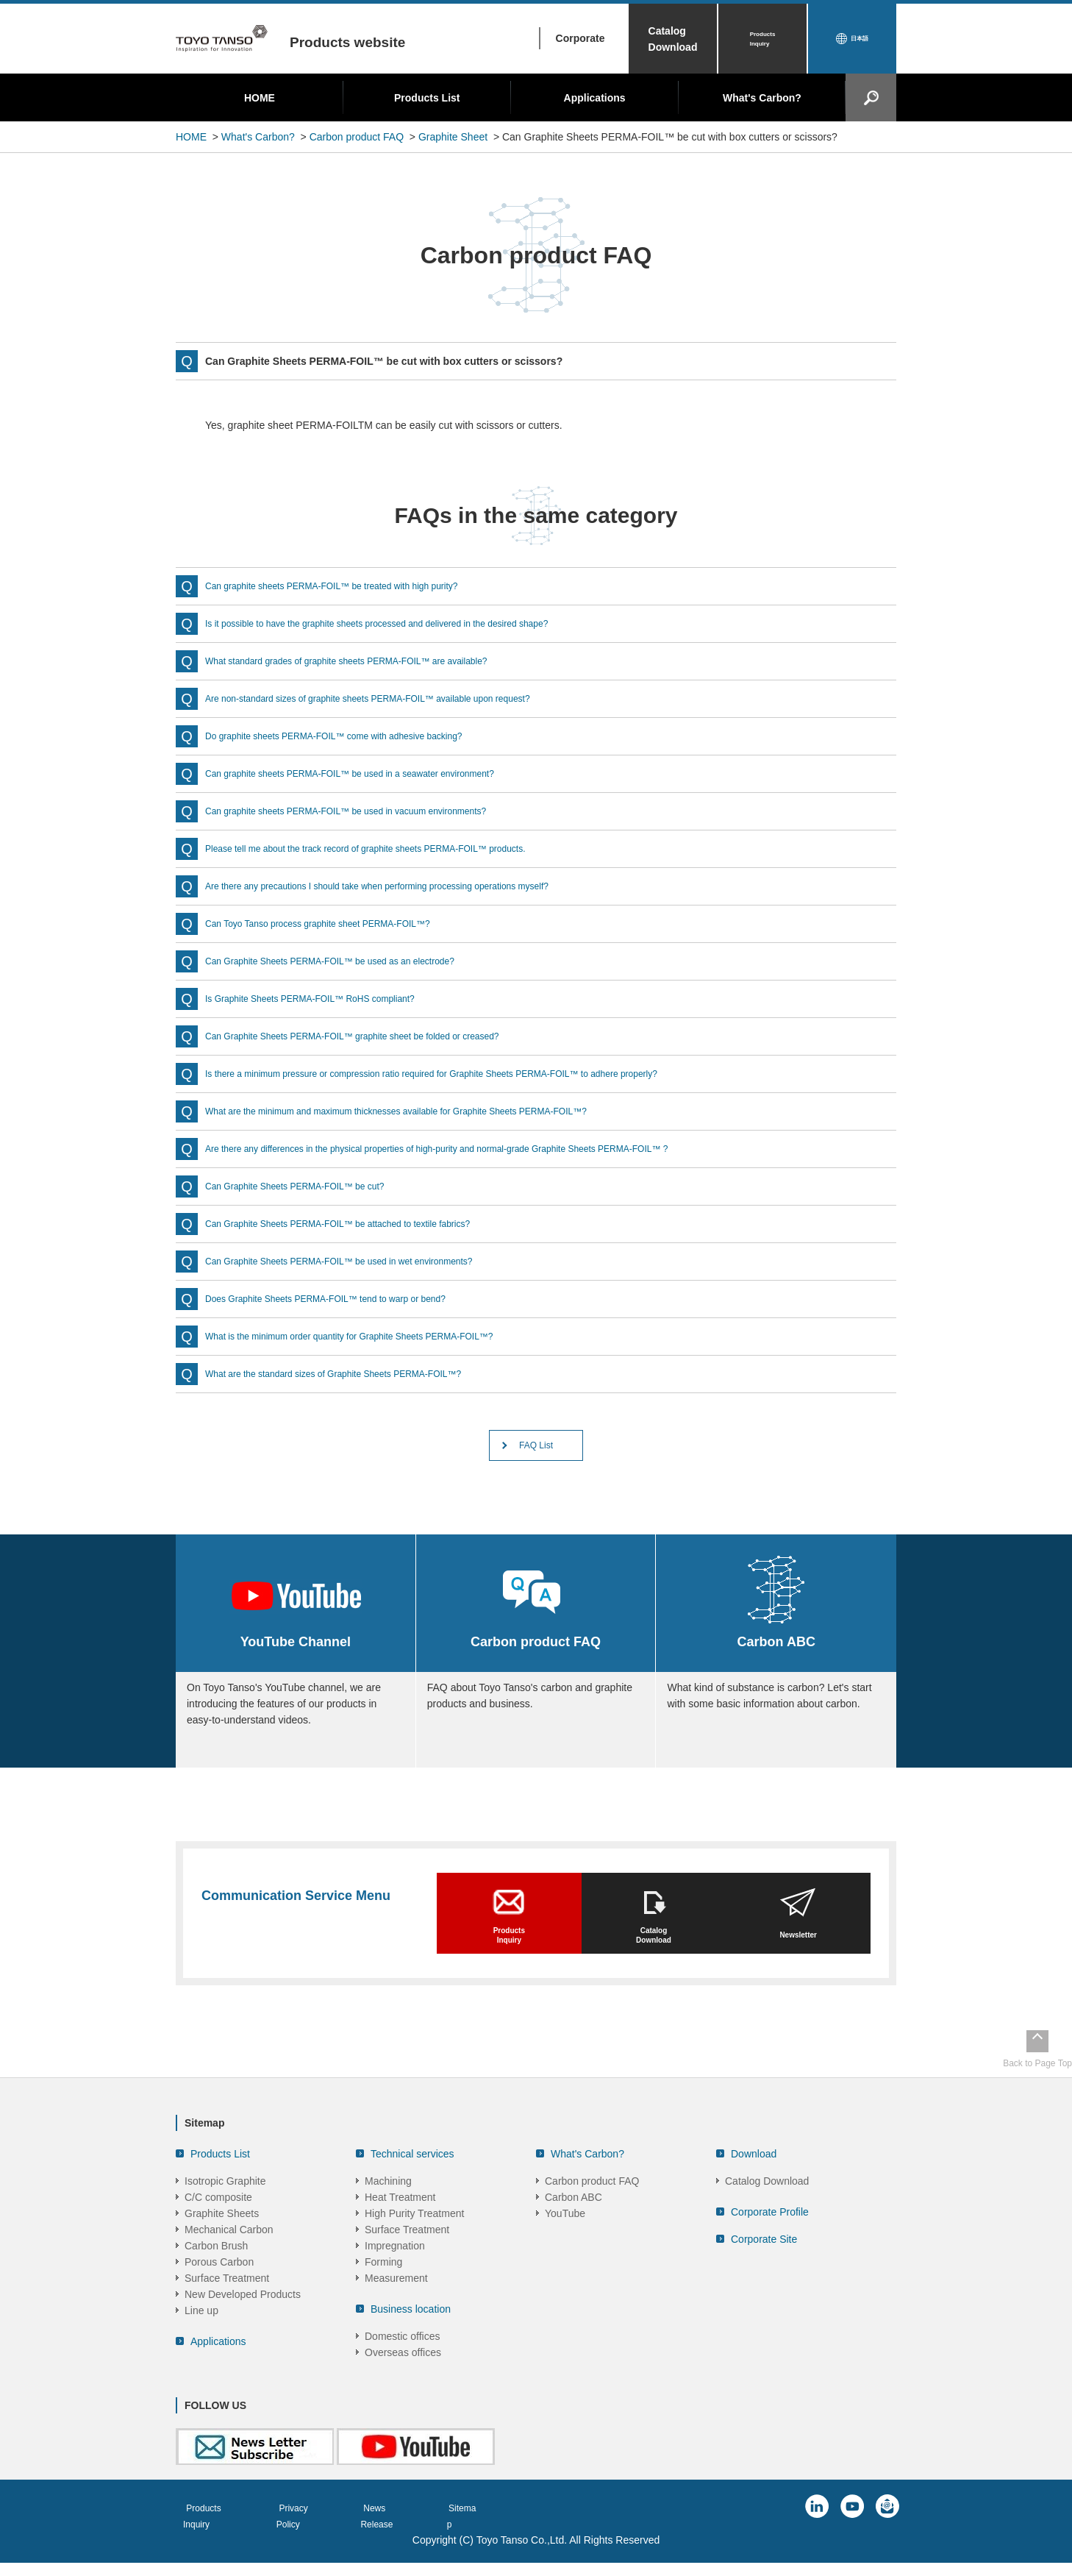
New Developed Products (243, 2321)
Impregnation (395, 2273)
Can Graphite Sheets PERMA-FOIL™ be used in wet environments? (361, 1261)
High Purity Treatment (414, 2240)
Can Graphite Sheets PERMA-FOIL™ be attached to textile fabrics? (359, 1223)
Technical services (412, 2181)
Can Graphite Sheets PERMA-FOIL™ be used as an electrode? (350, 961)
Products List (427, 98)
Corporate (580, 38)
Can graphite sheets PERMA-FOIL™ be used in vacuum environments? (369, 810)
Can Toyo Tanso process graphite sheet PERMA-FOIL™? (336, 923)
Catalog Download (673, 39)
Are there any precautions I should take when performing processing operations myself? (405, 886)
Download (753, 2181)
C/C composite (218, 2224)
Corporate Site (764, 2266)
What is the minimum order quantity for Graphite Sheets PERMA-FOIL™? (373, 1336)
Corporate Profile (770, 2239)
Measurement (396, 2305)
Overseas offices (403, 2379)
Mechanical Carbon (229, 2257)
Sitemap (495, 2535)
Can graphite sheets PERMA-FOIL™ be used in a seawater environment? (373, 773)
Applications (595, 98)
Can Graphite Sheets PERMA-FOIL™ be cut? (309, 1186)
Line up (201, 2338)
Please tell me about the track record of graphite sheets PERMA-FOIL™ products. (392, 848)
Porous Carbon (219, 2289)
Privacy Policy (319, 2535)
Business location (411, 2336)
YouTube (565, 2240)
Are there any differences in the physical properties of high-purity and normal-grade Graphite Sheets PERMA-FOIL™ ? (475, 1148)
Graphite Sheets (222, 2240)
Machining (388, 2208)
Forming (383, 2289)
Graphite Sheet (452, 137)
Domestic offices (402, 2363)
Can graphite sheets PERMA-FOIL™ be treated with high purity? (352, 585)
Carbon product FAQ (357, 137)
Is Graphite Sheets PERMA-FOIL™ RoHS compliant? (327, 998)
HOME (259, 98)
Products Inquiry (762, 39)
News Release (413, 2535)
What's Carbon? (762, 98)
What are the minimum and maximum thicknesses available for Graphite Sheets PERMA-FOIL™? (427, 1111)
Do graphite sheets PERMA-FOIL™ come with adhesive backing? (355, 735)
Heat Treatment (400, 2224)
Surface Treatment (227, 2305)
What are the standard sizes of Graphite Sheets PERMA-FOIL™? (354, 1373)
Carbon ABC (573, 2224)
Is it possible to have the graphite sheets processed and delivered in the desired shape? (405, 623)
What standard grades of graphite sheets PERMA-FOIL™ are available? (369, 660)
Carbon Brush (216, 2273)
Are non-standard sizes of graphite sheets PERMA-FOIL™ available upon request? (394, 698)
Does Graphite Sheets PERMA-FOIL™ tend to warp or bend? (345, 1298)
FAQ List (535, 1449)
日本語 (859, 39)
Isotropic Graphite (225, 2208)
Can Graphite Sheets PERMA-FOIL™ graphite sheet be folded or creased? (376, 1036)
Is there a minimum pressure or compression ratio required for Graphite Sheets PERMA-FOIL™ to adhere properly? (468, 1073)
